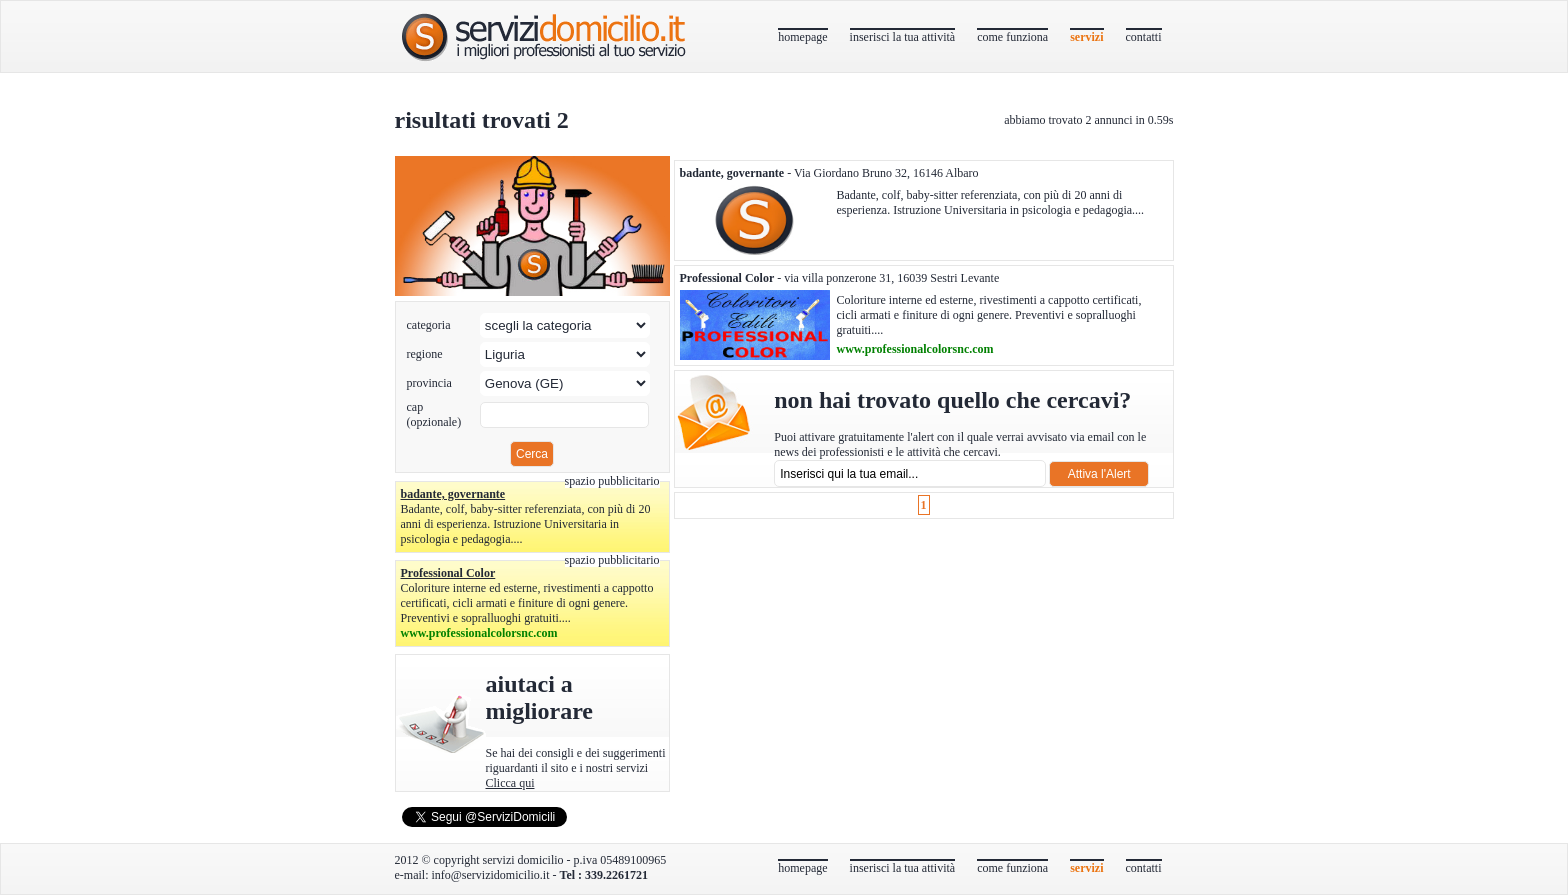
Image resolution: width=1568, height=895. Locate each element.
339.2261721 (616, 875)
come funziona (1012, 37)
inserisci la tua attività (903, 37)
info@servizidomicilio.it (490, 875)
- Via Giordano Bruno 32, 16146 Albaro (829, 173)
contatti (1144, 37)
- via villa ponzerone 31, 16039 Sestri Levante (840, 278)
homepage (802, 37)
